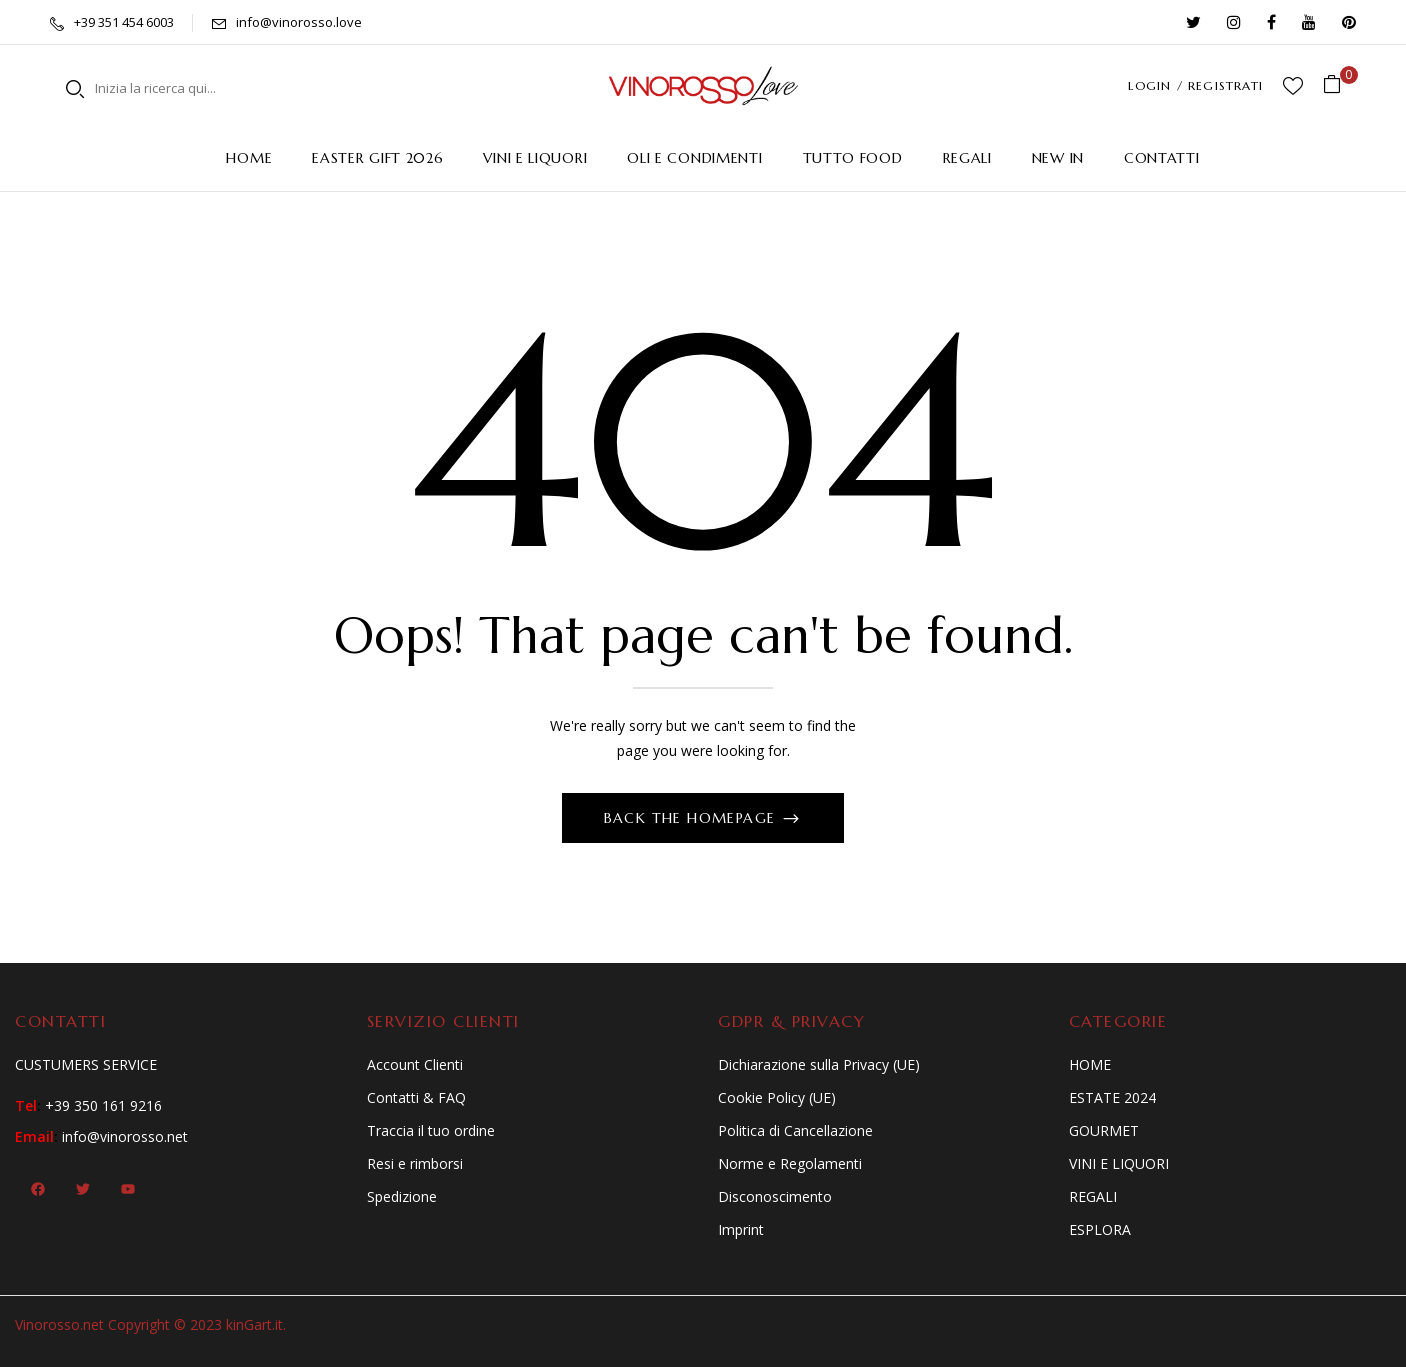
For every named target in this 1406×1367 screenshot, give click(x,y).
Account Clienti (415, 1064)
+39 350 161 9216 (103, 1105)
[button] (1339, 85)
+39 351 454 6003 (124, 22)
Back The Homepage (692, 818)
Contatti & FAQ (416, 1097)
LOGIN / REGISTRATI (1195, 85)
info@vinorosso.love (299, 22)
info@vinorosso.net (125, 1136)
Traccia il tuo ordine (431, 1130)
